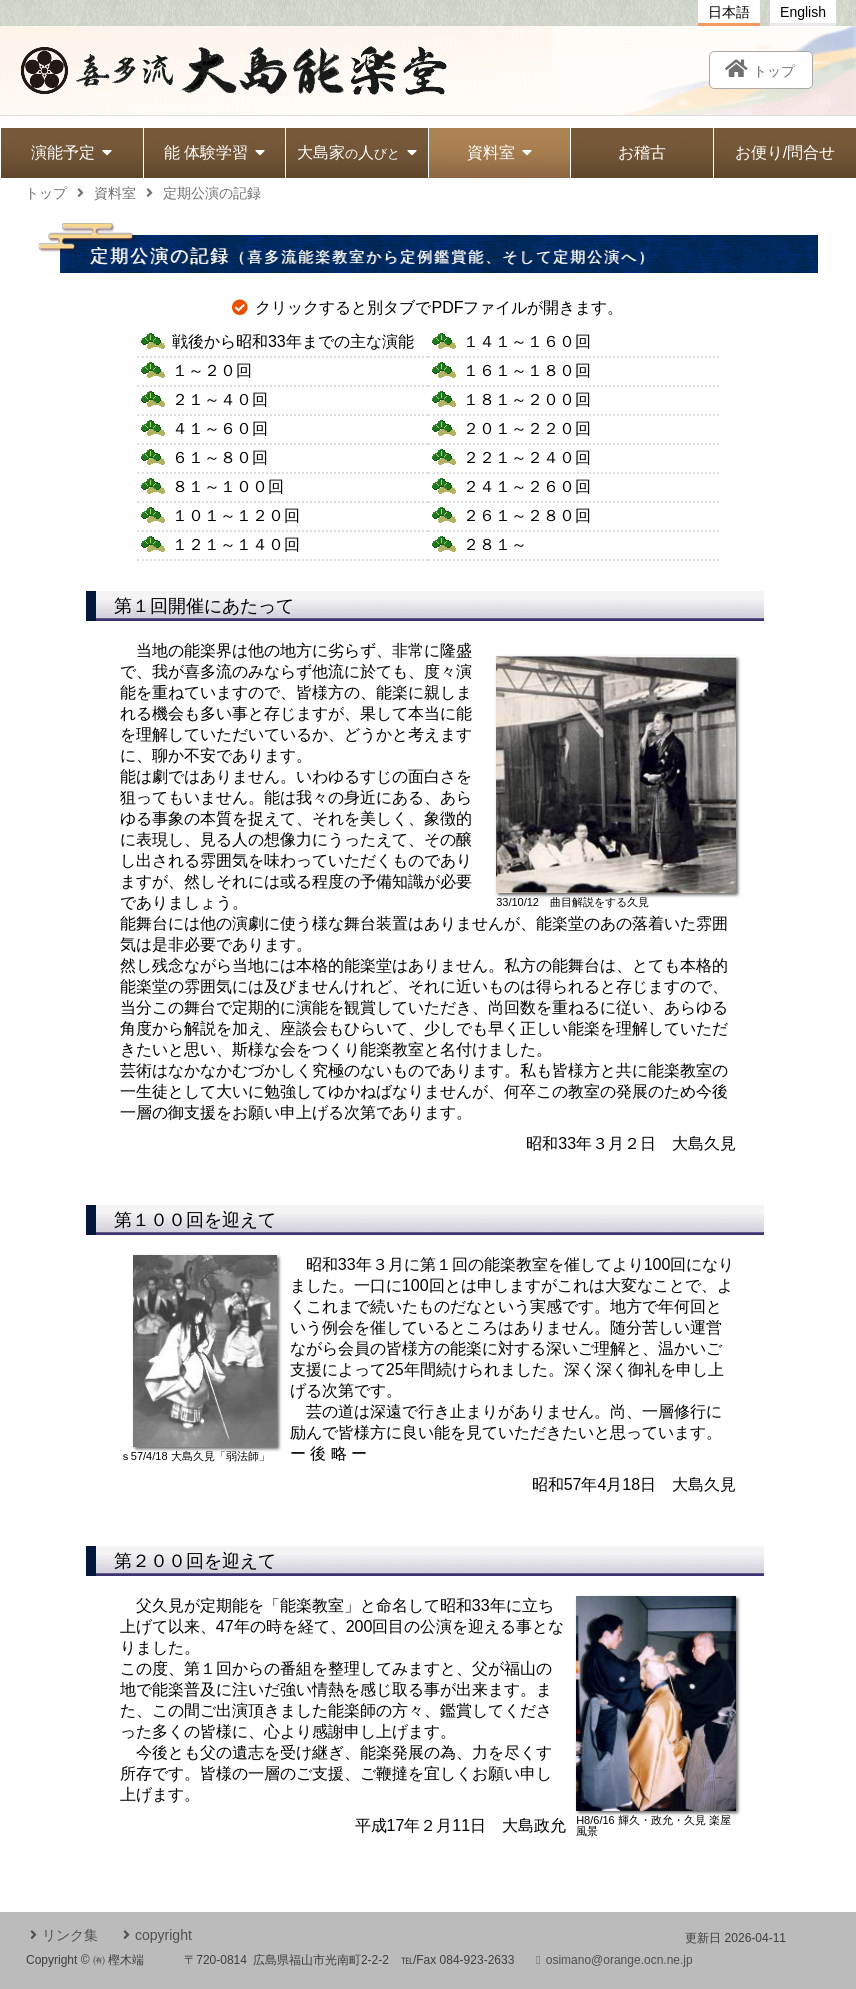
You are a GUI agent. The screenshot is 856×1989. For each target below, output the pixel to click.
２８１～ (495, 544)
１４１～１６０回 (527, 341)
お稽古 (642, 152)
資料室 (499, 152)
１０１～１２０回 (236, 515)
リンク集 (64, 1935)
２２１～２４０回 (527, 457)
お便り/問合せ (785, 152)
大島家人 (357, 152)
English (803, 12)
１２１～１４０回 (236, 544)
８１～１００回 (228, 486)
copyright (157, 1935)
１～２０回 (212, 370)
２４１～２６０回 (527, 486)
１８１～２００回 (527, 399)
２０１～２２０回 (527, 428)
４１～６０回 (220, 428)
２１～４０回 (220, 399)
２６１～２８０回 (527, 515)
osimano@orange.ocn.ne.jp (614, 1960)
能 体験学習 (214, 152)
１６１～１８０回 (527, 370)
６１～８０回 (220, 457)
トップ (46, 193)
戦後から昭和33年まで (293, 341)
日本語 (729, 12)
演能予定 (71, 152)
